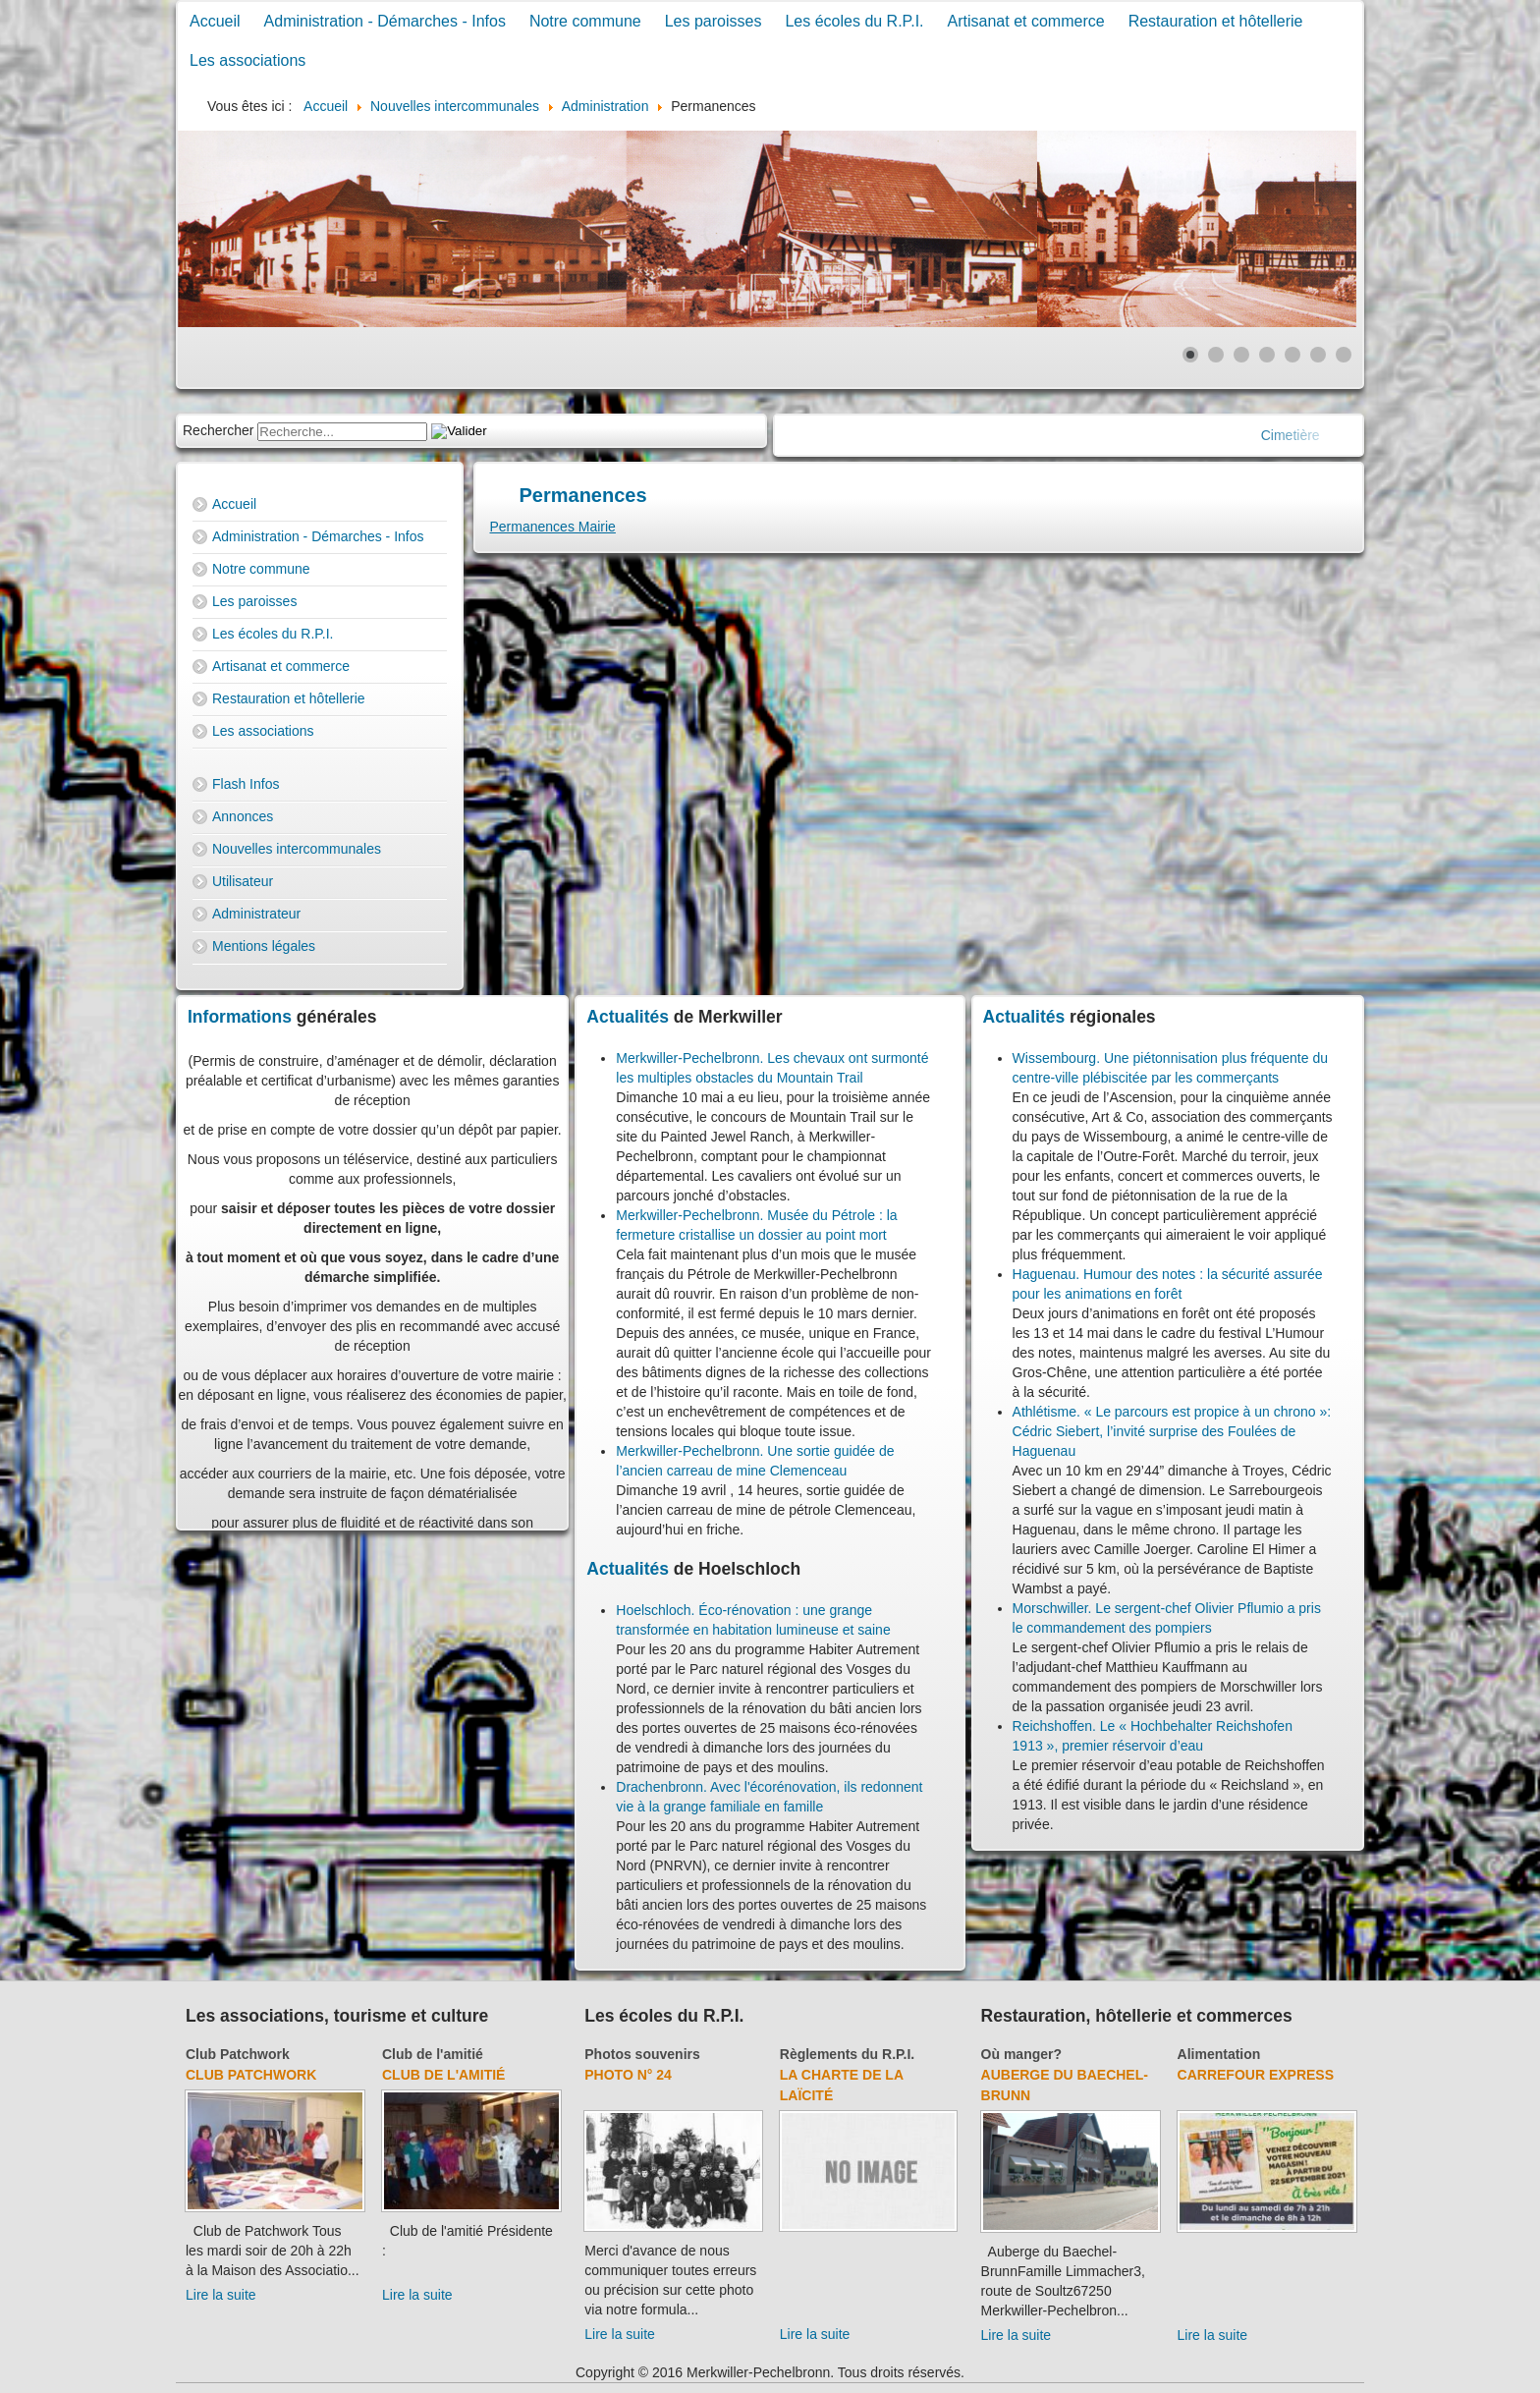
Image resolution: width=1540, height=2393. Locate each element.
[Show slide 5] (1292, 354)
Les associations (247, 60)
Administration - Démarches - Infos (385, 21)
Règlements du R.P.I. (847, 2054)
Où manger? (1021, 2054)
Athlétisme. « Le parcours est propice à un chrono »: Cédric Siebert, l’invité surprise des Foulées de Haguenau (1172, 1431)
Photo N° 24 (628, 2075)
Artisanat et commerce (1026, 21)
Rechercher (218, 430)
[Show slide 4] (1267, 354)
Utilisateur (242, 881)
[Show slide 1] (1190, 354)
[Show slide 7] (1343, 354)
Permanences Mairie (553, 526)
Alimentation (1219, 2054)
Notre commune (585, 21)
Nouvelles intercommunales (296, 849)
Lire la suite (221, 2295)
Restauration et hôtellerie (1215, 21)
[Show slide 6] (1318, 354)
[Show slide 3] (1241, 354)
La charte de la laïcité (842, 2085)
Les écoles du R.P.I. (854, 21)
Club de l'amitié (432, 2054)
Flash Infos (245, 784)
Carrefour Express (1256, 2075)
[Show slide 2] (1216, 354)
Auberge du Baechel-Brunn (1064, 2085)
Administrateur (256, 913)
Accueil (215, 21)
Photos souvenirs (641, 2054)
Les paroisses (713, 21)
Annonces (242, 816)
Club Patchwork (238, 2054)
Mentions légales (263, 946)
